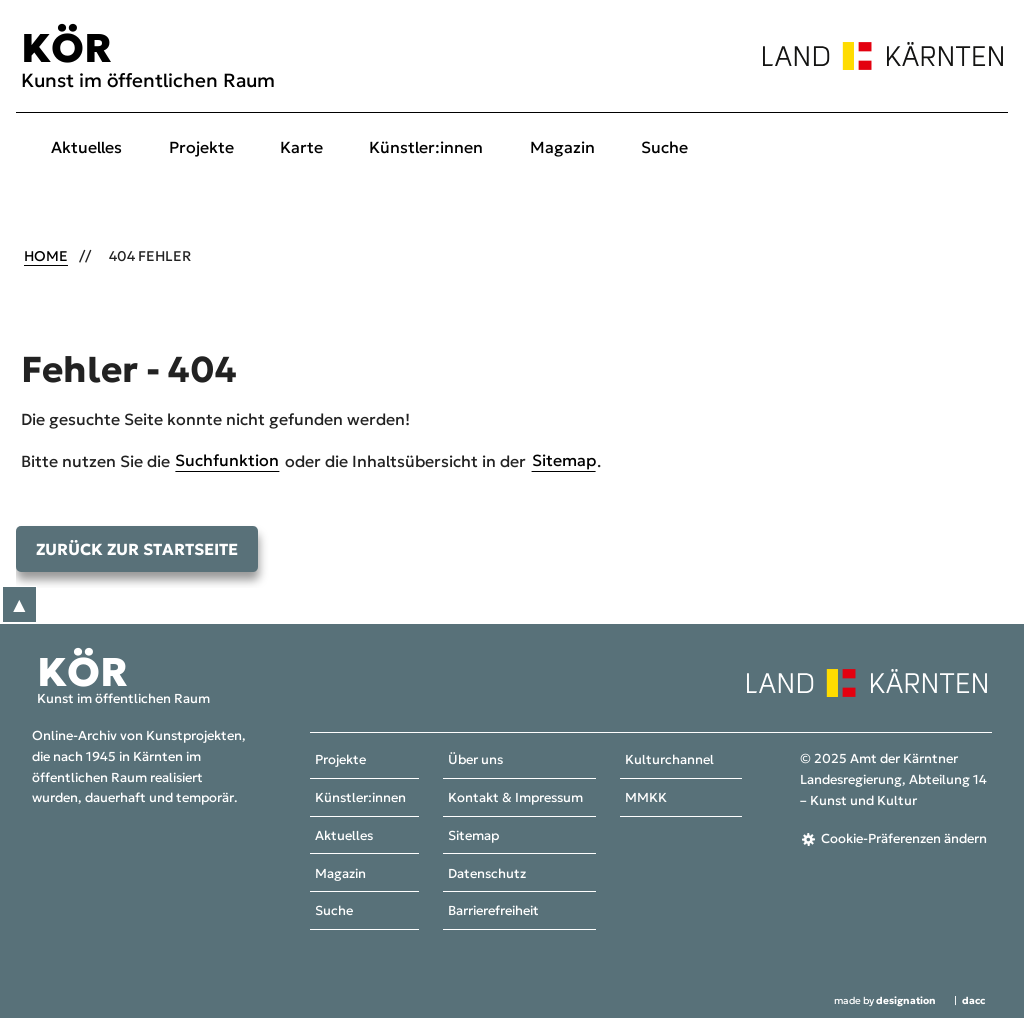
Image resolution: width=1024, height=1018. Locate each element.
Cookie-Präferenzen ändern (904, 839)
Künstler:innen (426, 147)
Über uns (475, 761)
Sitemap (564, 461)
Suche (664, 147)
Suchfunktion (227, 461)
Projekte (201, 147)
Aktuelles (86, 147)
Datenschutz (487, 874)
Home (46, 256)
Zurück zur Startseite (137, 549)
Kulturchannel (669, 761)
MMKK (646, 798)
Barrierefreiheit (493, 912)
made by (885, 1001)
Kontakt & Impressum (515, 798)
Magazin (562, 147)
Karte (301, 147)
